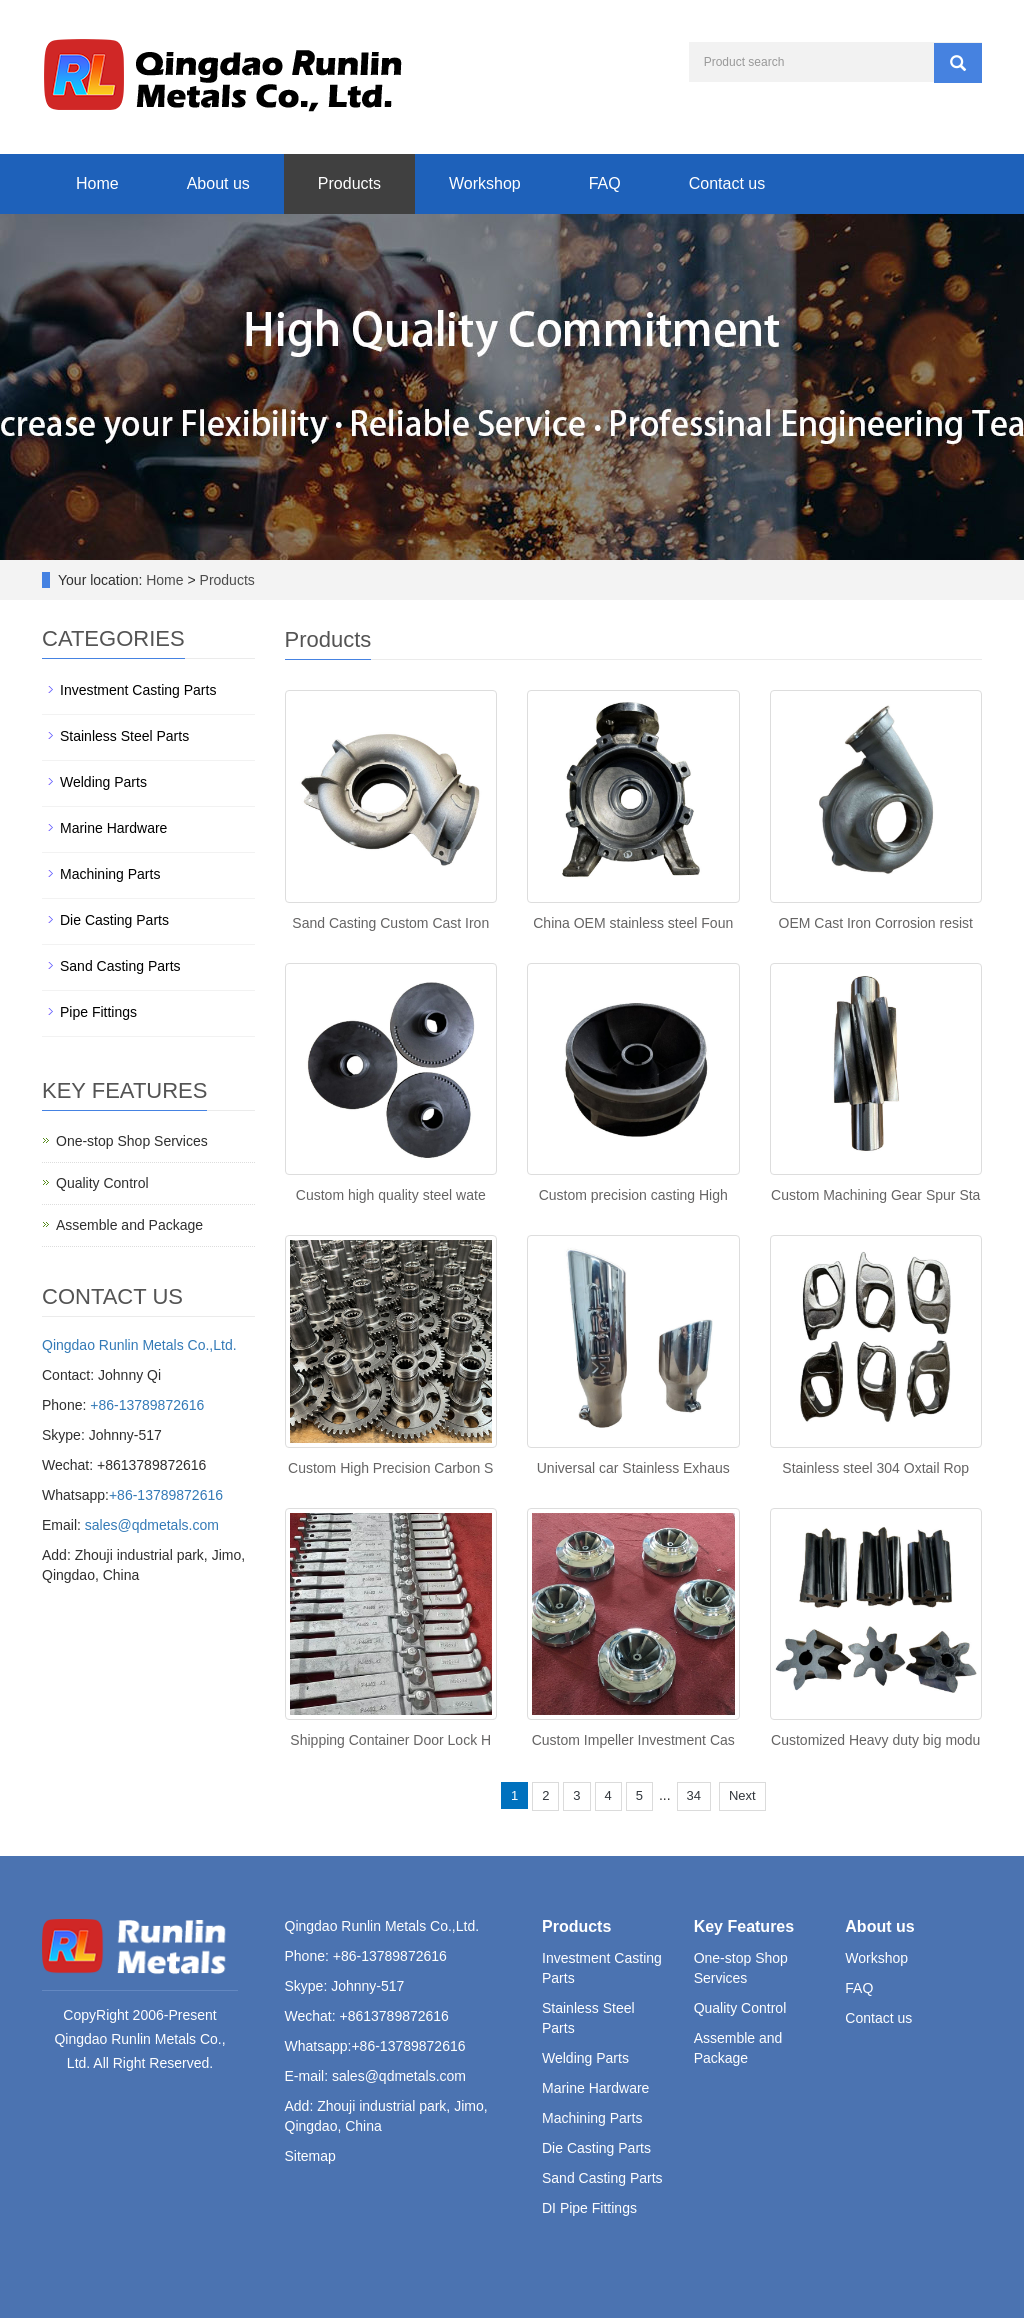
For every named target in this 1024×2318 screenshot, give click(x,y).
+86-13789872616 (147, 1405)
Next (742, 1795)
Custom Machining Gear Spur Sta (875, 1195)
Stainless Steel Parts (124, 736)
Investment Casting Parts (138, 690)
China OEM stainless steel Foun (633, 923)
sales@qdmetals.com (152, 1525)
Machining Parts (110, 874)
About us (218, 183)
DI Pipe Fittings (589, 2208)
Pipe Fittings (98, 1012)
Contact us (727, 183)
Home (97, 183)
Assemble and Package (129, 1225)
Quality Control (102, 1183)
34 (694, 1795)
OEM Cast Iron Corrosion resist (876, 923)
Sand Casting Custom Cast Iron (390, 923)
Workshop (485, 183)
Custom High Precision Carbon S (390, 1468)
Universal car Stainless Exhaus (633, 1468)
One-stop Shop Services (132, 1141)
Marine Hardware (113, 828)
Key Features (744, 1926)
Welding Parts (103, 782)
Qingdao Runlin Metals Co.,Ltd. (139, 1345)
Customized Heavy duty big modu (875, 1740)
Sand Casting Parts (120, 966)
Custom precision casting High (633, 1195)
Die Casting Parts (114, 920)
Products (349, 183)
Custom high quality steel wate (391, 1195)
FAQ (605, 183)
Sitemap (310, 2156)
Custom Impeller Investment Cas (633, 1740)
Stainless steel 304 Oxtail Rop (875, 1468)
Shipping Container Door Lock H (390, 1740)
